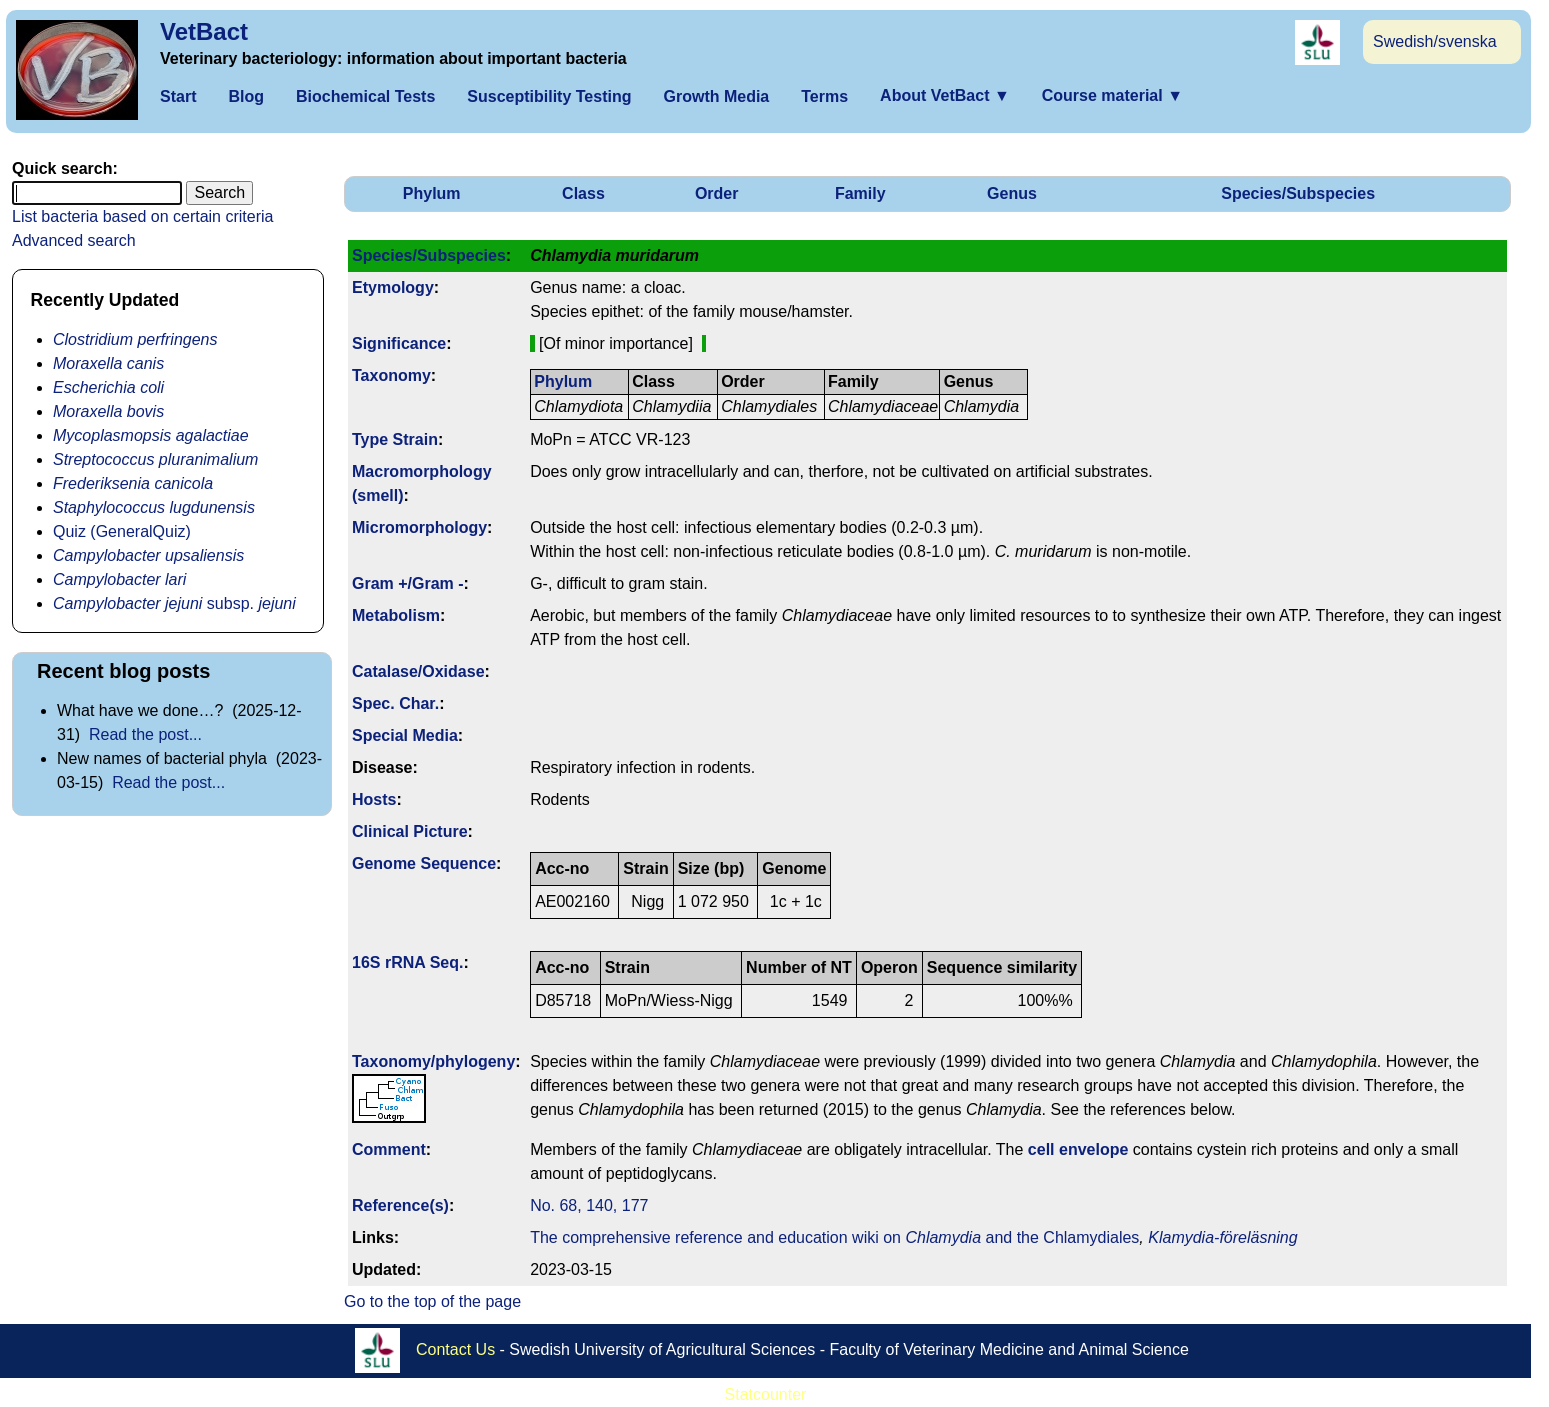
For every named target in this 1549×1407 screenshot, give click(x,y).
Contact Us (455, 1349)
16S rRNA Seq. (407, 962)
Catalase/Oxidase (418, 671)
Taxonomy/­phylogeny (433, 1061)
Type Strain (395, 439)
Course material (1112, 95)
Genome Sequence (424, 863)
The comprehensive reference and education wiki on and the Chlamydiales (834, 1237)
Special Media (405, 735)
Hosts (374, 799)
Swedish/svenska (1435, 41)
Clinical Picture (410, 831)
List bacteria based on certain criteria (142, 216)
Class (583, 193)
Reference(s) (400, 1205)
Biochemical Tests (365, 96)
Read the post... (145, 734)
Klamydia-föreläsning (1222, 1237)
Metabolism (396, 615)
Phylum (432, 193)
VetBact (204, 31)
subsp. (174, 603)
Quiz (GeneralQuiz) (122, 531)
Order (717, 193)
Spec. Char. (395, 703)
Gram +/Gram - (408, 583)
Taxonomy (391, 375)
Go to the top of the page (432, 1301)
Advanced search (74, 240)
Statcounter (766, 1394)
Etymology (393, 287)
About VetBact (945, 95)
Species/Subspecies (1298, 193)
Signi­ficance (399, 343)
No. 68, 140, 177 (589, 1205)
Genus (1012, 193)
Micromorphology (419, 527)
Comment (389, 1149)
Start (178, 96)
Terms (824, 96)
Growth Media (716, 96)
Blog (246, 96)
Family (860, 193)
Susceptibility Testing (549, 96)
